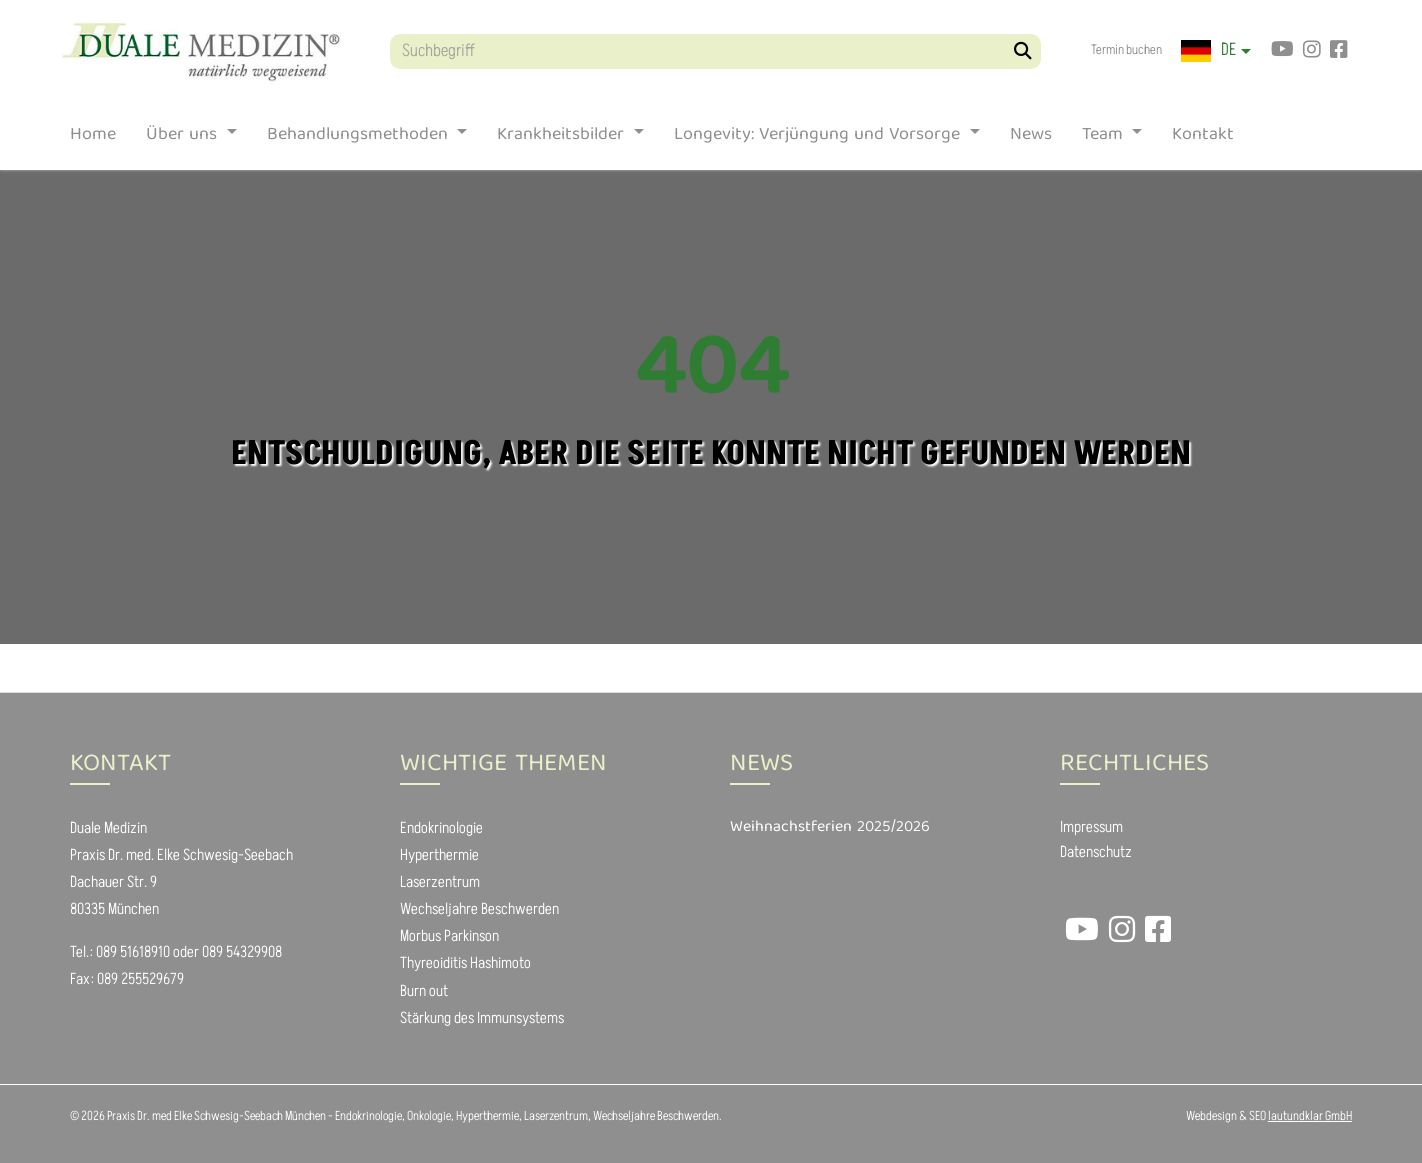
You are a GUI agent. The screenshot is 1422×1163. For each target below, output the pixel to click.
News (1031, 139)
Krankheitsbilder (563, 139)
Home (93, 139)
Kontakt (1203, 139)
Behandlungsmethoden (360, 139)
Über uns (184, 139)
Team (1105, 139)
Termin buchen (1126, 50)
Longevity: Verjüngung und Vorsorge (819, 139)
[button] (1215, 51)
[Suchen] (1023, 51)
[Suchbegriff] (715, 51)
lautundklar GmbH (1310, 1116)
